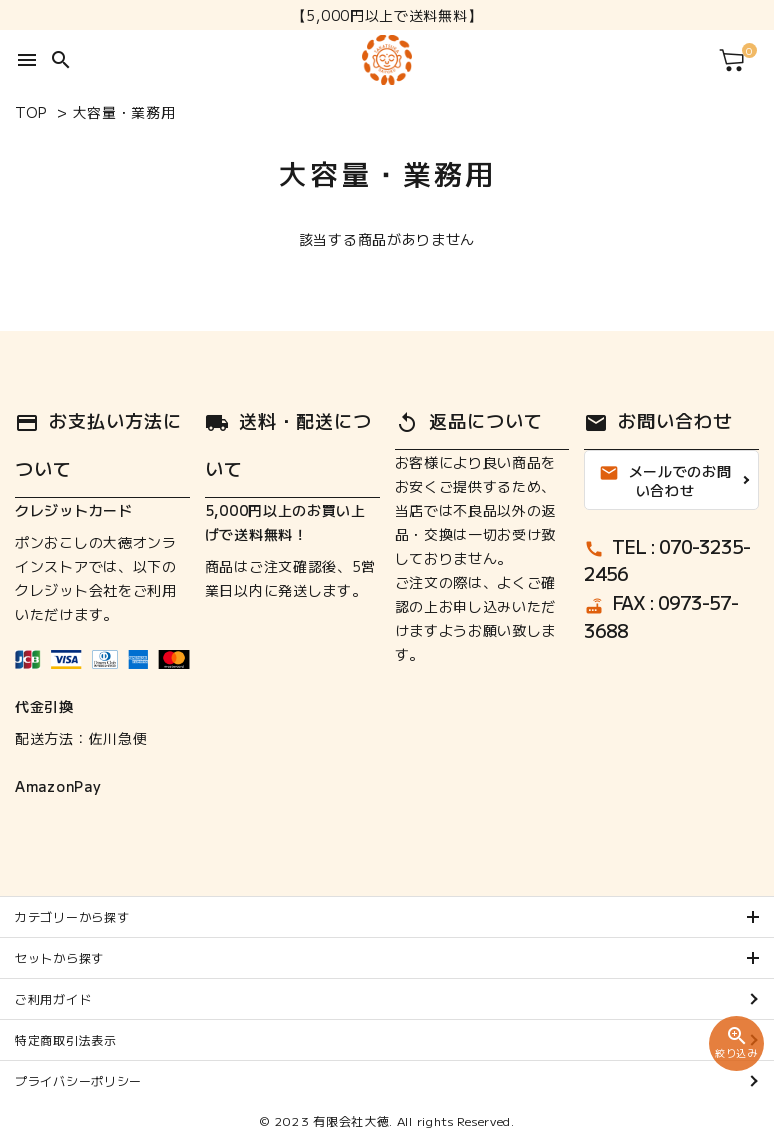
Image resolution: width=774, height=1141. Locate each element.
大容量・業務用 (124, 112)
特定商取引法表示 (66, 1039)
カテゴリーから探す (72, 916)
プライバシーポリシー (78, 1080)
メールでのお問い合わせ (665, 480)
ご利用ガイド (53, 998)
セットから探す (59, 957)
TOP (31, 112)
